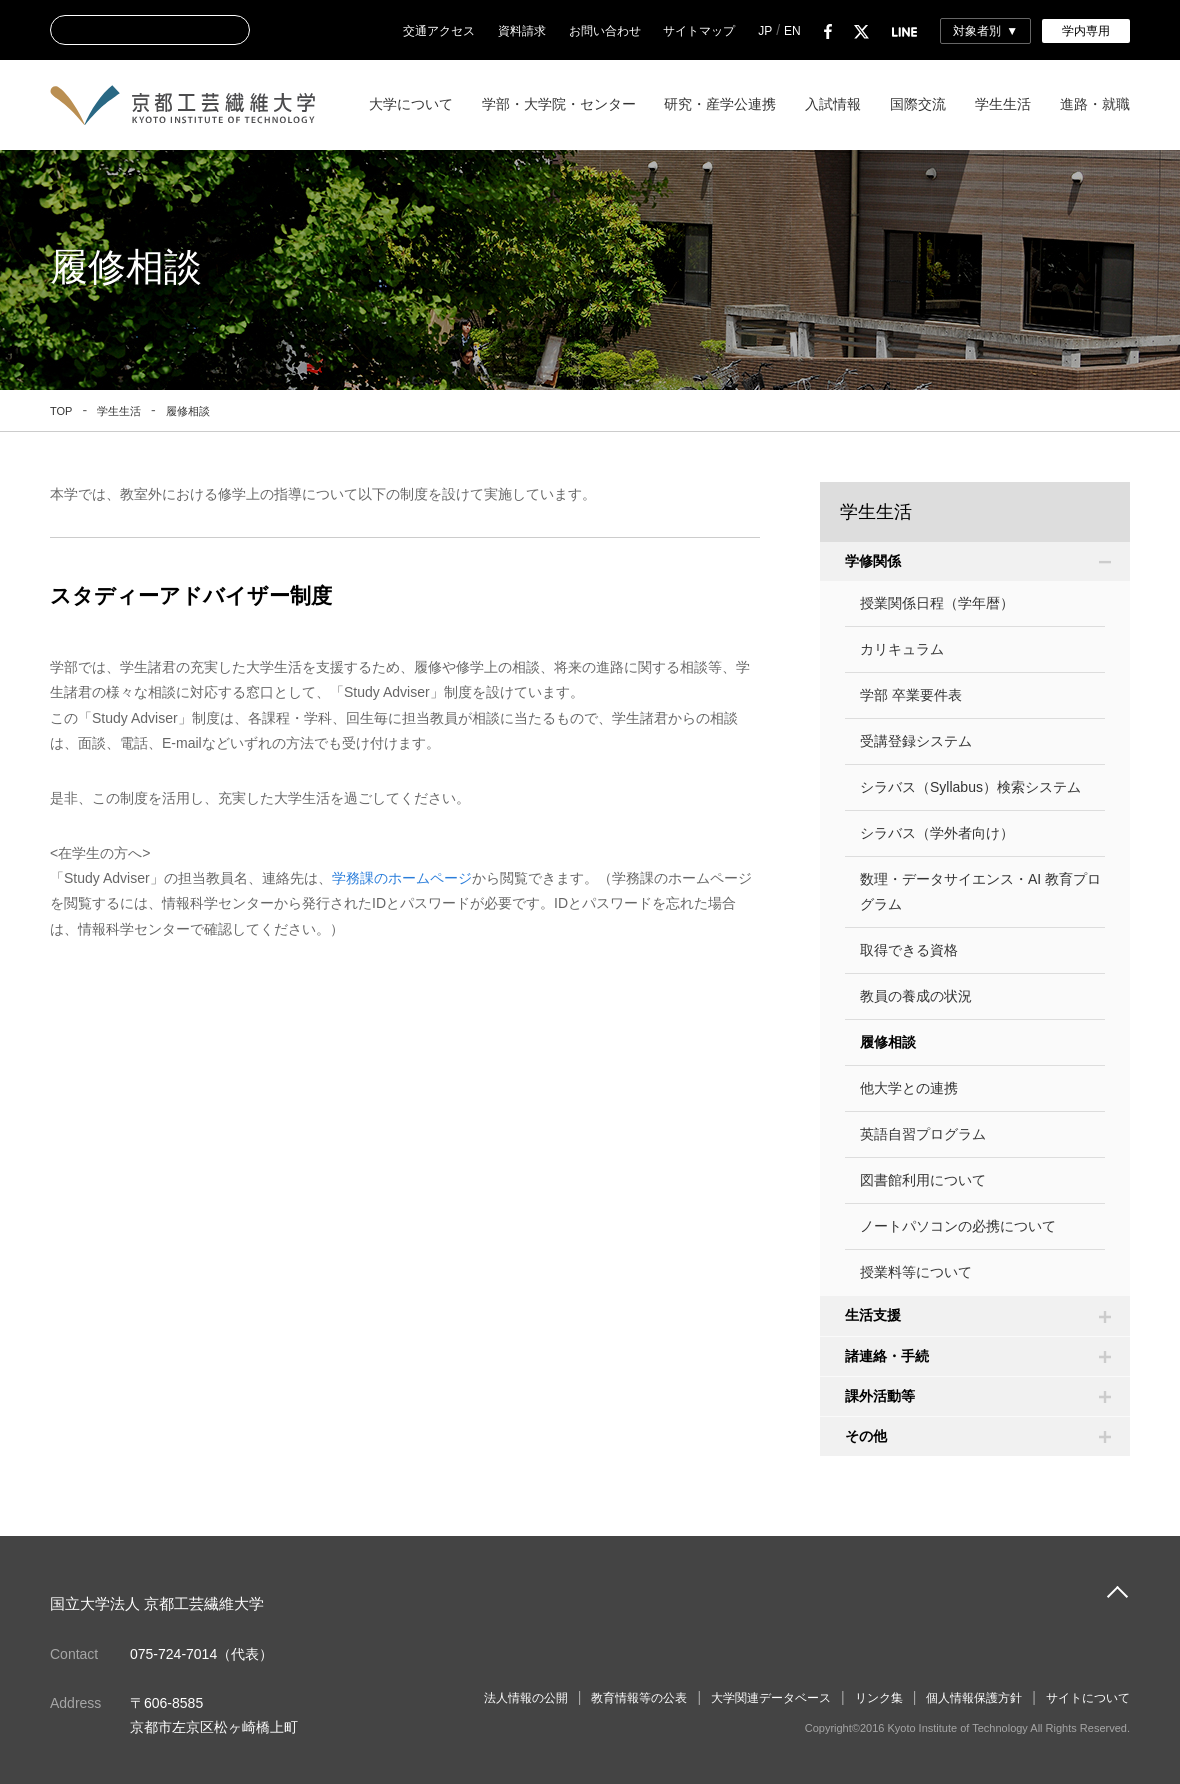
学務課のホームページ (402, 878)
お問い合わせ (605, 31)
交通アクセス (439, 31)
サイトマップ (699, 31)
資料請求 (522, 31)
